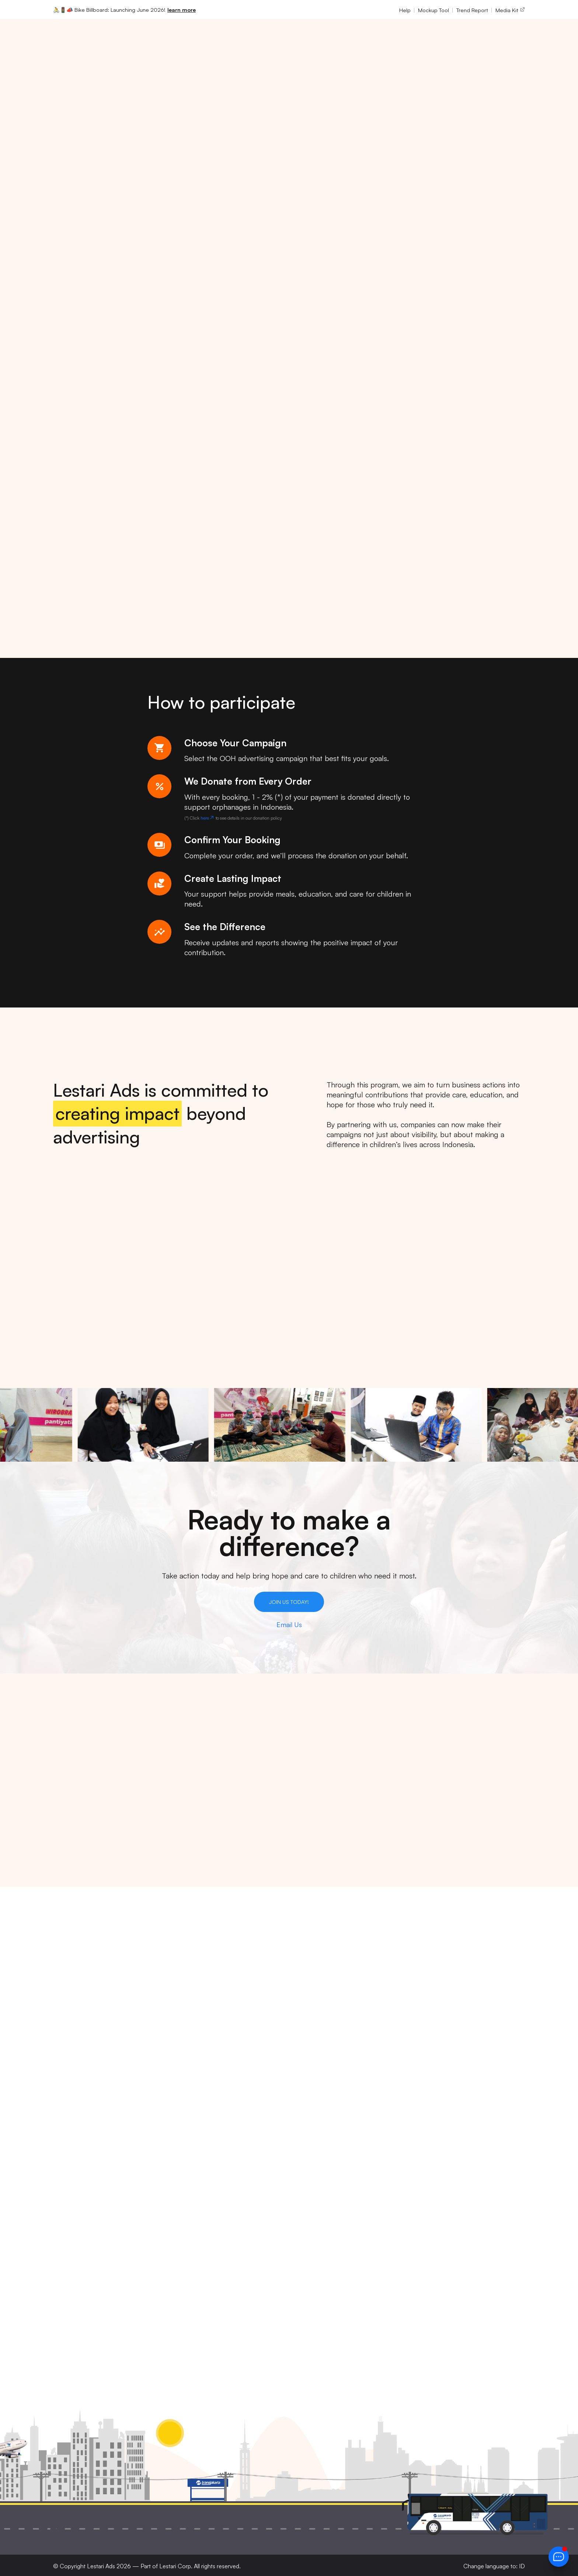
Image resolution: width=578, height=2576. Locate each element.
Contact (307, 2145)
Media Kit (510, 10)
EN (496, 34)
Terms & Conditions (487, 2111)
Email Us (289, 1624)
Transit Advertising (405, 2122)
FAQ (301, 2225)
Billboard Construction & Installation (399, 2186)
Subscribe (311, 2236)
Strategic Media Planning (400, 2160)
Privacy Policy (478, 2099)
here (208, 818)
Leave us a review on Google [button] (187, 2240)
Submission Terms (485, 2122)
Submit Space (317, 2213)
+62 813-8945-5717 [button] (174, 2178)
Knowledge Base (322, 2168)
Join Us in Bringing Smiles (101, 223)
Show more (67, 1853)
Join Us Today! (289, 1602)
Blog (302, 2248)
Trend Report (472, 10)
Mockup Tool (433, 10)
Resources (312, 34)
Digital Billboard (401, 2111)
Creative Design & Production (404, 2138)
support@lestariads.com (181, 2216)
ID (522, 2566)
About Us (310, 2099)
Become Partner (321, 2202)
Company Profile (326, 2122)
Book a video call (170, 2228)
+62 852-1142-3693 (173, 2192)
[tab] (271, 1350)
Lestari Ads (101, 2566)
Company (266, 34)
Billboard (389, 2099)
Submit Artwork (320, 2179)
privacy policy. (407, 2289)
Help (405, 10)
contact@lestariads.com (181, 2204)
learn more (181, 9)
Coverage (310, 2190)
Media (194, 34)
